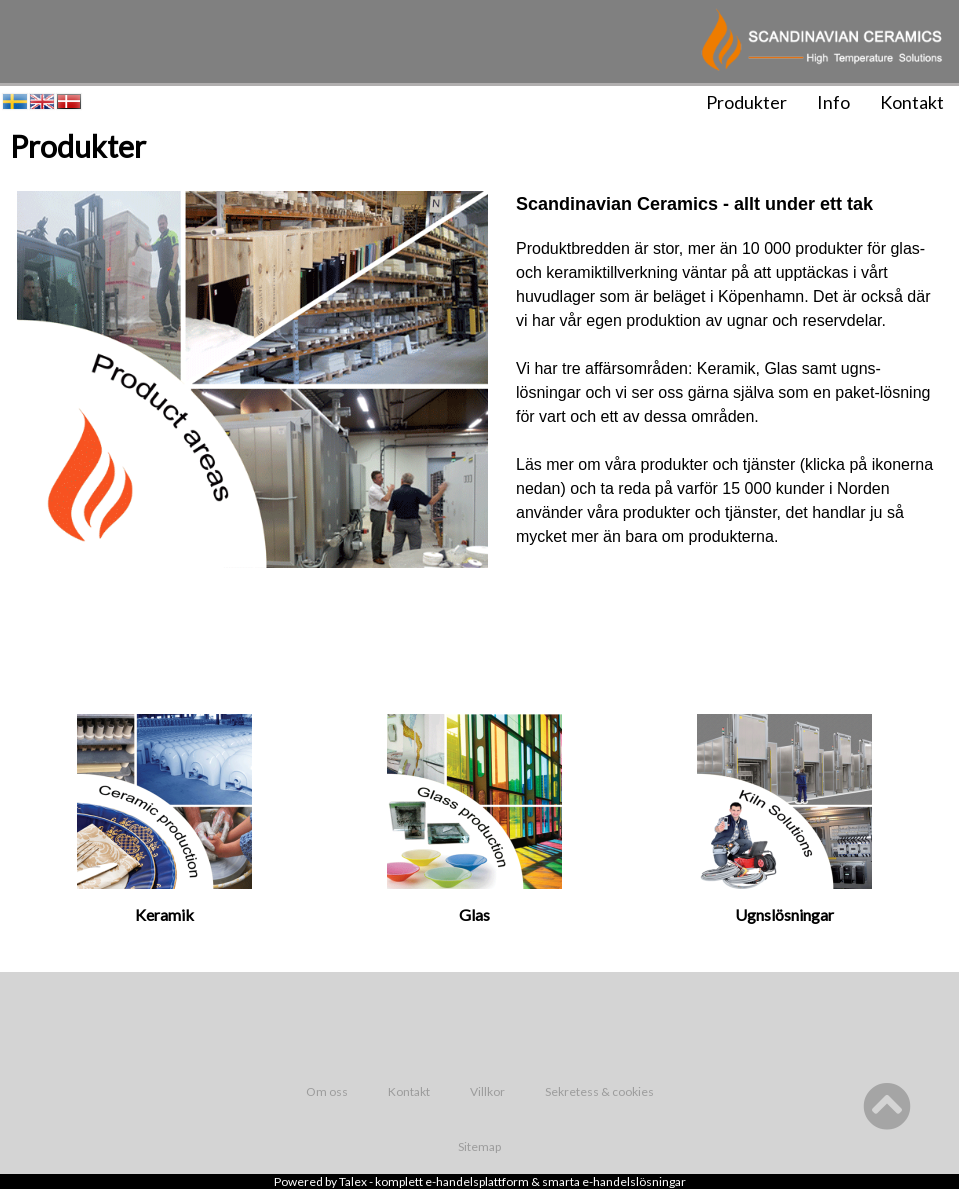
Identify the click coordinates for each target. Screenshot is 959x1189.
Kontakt (912, 102)
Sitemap (479, 1146)
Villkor (487, 1091)
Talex (353, 1181)
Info (833, 102)
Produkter (746, 102)
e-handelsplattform (477, 1181)
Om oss (327, 1091)
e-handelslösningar (634, 1181)
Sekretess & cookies (599, 1091)
